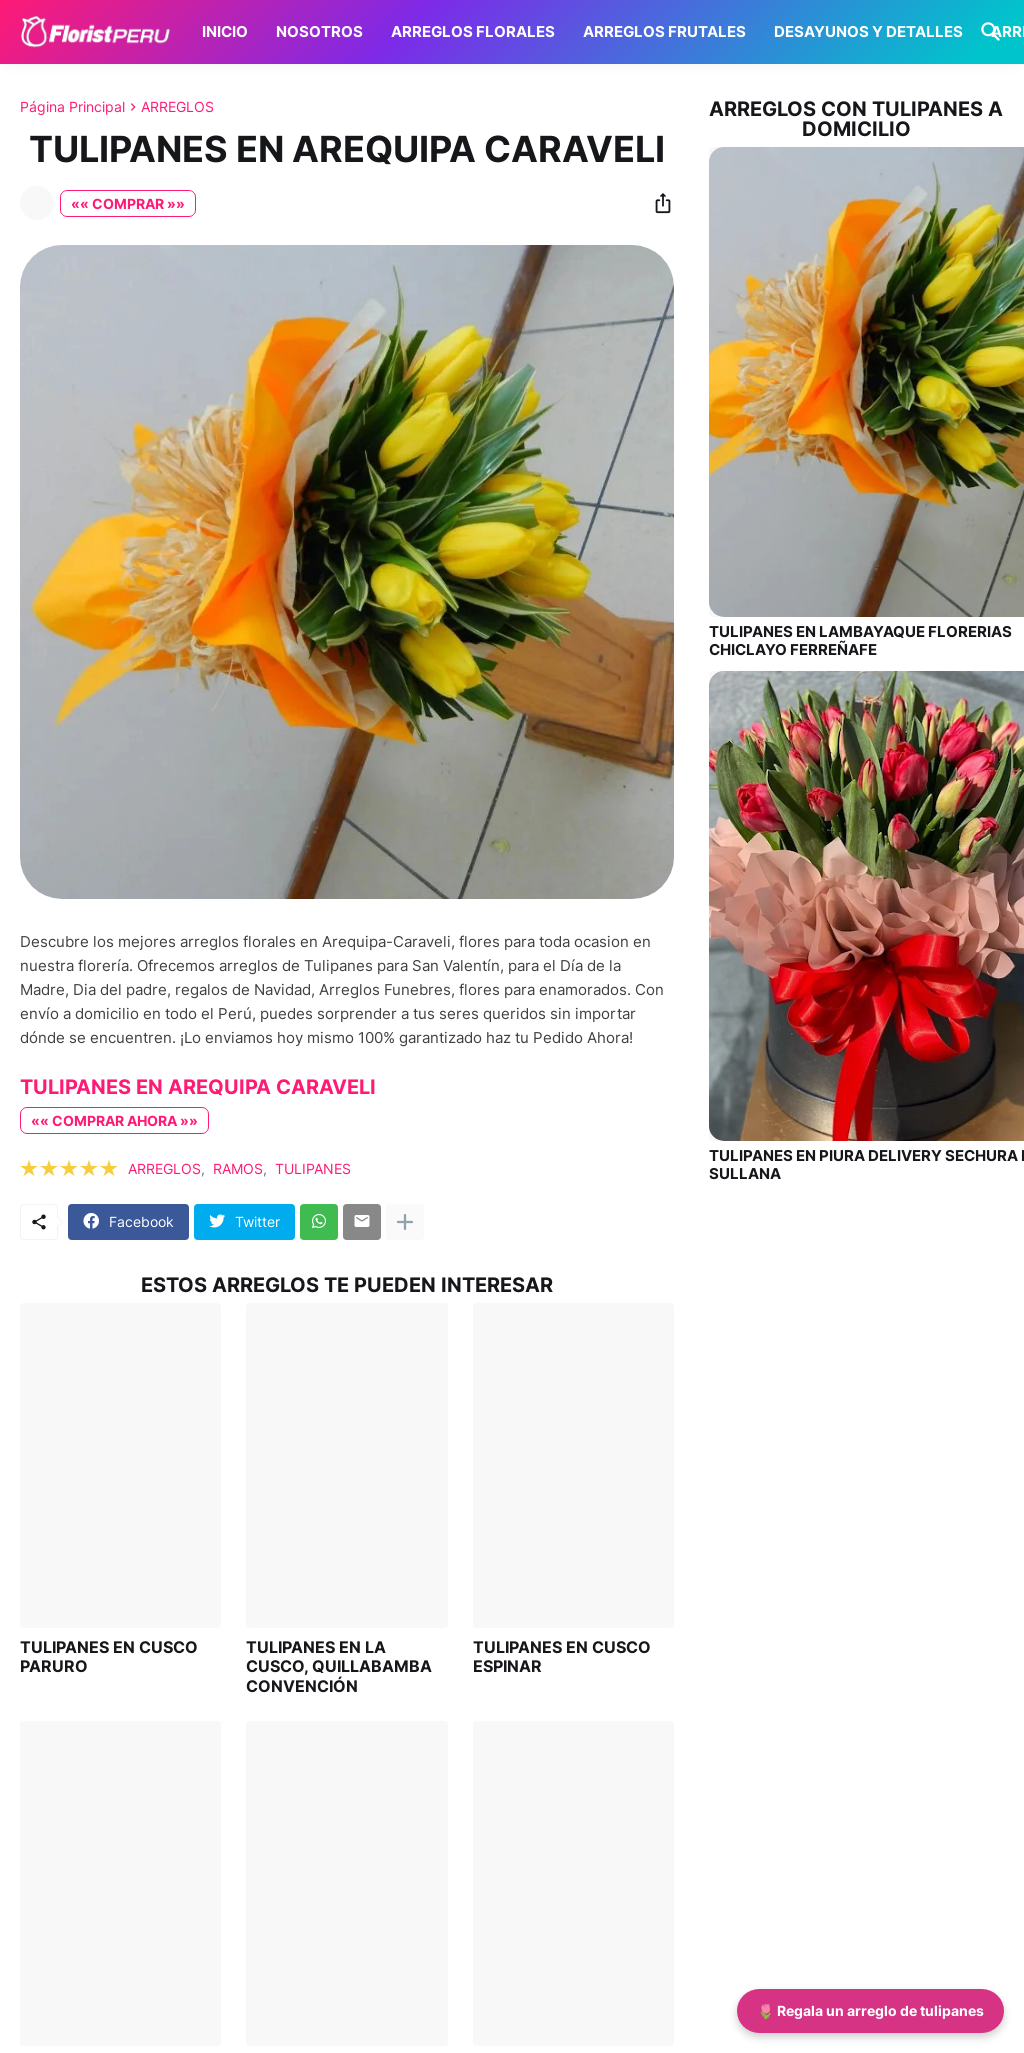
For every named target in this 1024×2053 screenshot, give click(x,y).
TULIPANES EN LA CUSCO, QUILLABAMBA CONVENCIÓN (339, 1666)
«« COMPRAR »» (128, 203)
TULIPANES (313, 1168)
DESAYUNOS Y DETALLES (868, 31)
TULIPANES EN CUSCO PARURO (109, 1657)
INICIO (225, 31)
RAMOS (238, 1168)
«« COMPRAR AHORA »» (114, 1120)
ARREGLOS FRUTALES (664, 31)
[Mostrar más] (405, 1222)
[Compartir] (657, 203)
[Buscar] (987, 32)
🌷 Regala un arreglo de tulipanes (870, 2010)
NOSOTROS (319, 31)
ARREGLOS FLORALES (473, 31)
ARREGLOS (177, 107)
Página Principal (72, 107)
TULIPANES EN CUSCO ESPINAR (562, 1657)
